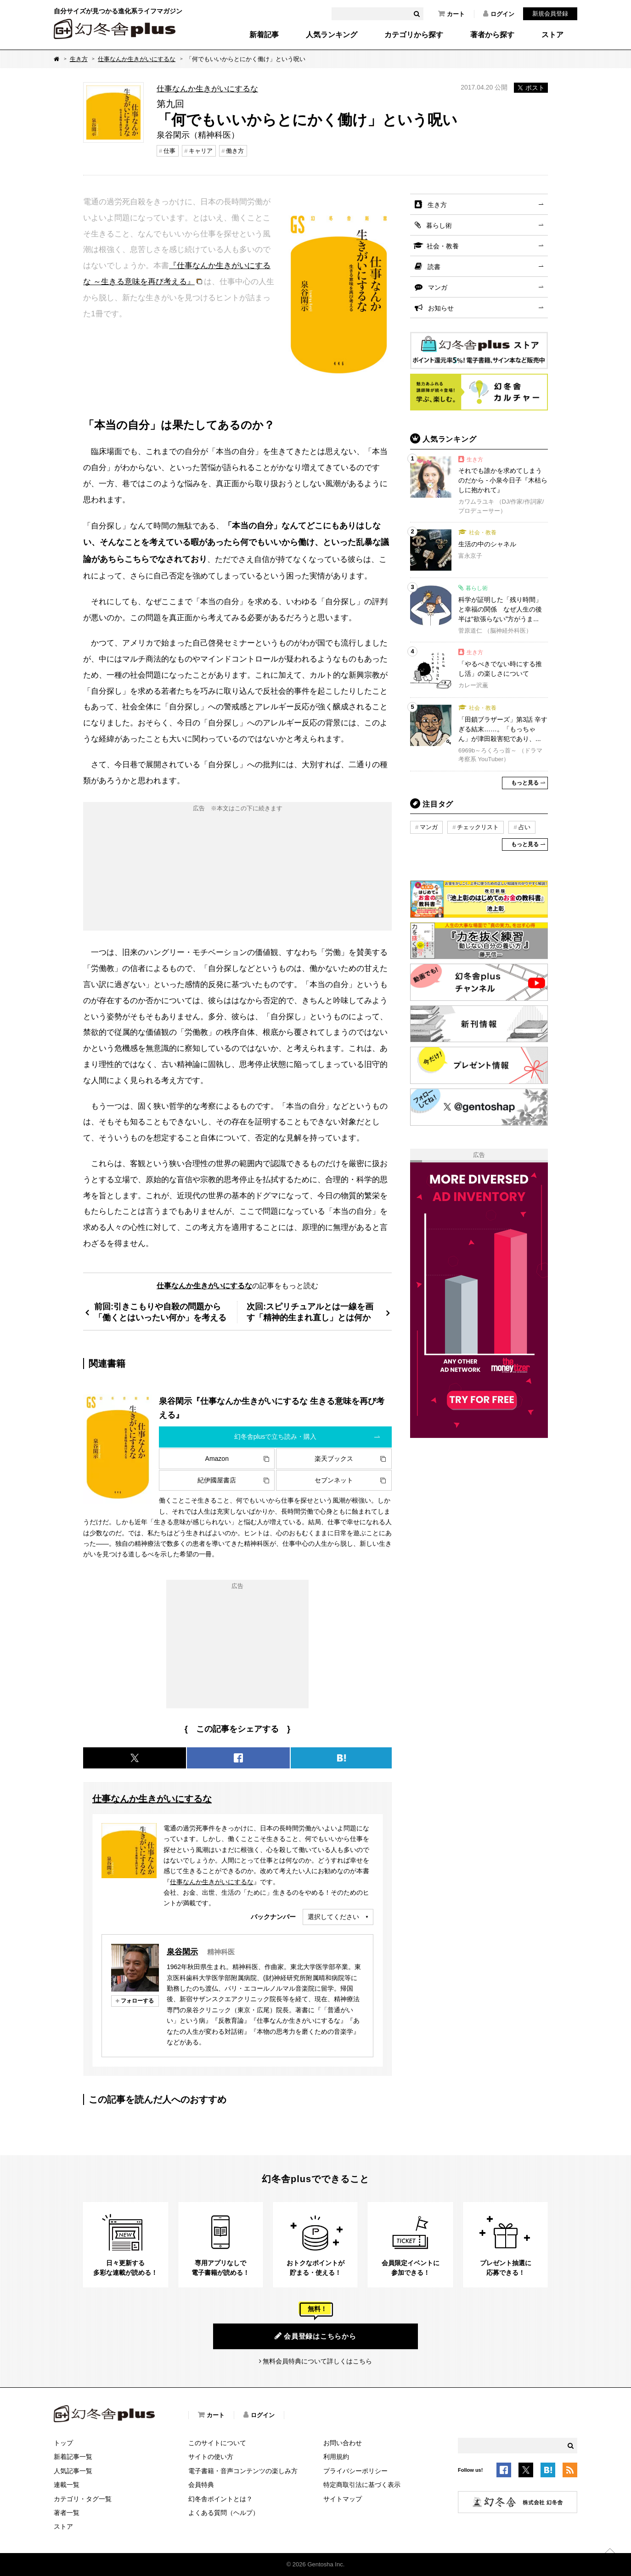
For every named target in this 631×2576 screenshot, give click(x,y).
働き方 (235, 150)
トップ (63, 2443)
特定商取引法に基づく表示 (361, 2484)
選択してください (333, 1916)
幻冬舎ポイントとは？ (220, 2499)
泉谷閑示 (182, 1951)
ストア (552, 35)
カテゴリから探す (413, 35)
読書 (434, 266)
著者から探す (492, 35)
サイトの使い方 (210, 2456)
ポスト (531, 87)
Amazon (217, 1458)
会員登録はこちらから (315, 2336)
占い (524, 827)
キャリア (201, 150)
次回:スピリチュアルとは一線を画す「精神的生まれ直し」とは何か (310, 1312)
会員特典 (201, 2484)
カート (451, 13)
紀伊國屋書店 (216, 1480)
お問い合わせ (342, 2443)
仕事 (169, 150)
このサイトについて (217, 2443)
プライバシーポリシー (355, 2471)
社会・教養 (443, 246)
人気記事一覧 (73, 2471)
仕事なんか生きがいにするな (136, 59)
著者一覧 (66, 2512)
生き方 (79, 59)
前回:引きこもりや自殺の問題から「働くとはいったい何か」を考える (160, 1312)
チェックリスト (478, 827)
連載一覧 (66, 2484)
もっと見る (525, 783)
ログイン (498, 13)
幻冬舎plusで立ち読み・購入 (275, 1436)
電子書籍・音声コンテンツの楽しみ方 (243, 2471)
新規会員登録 (550, 13)
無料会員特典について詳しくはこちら (317, 2361)
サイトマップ (342, 2499)
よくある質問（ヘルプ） (223, 2512)
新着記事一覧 (73, 2456)
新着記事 (264, 35)
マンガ (437, 287)
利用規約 (336, 2456)
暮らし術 (439, 225)
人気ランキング (331, 35)
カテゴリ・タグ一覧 (83, 2499)
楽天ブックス (334, 1458)
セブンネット (334, 1480)
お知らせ (441, 308)
